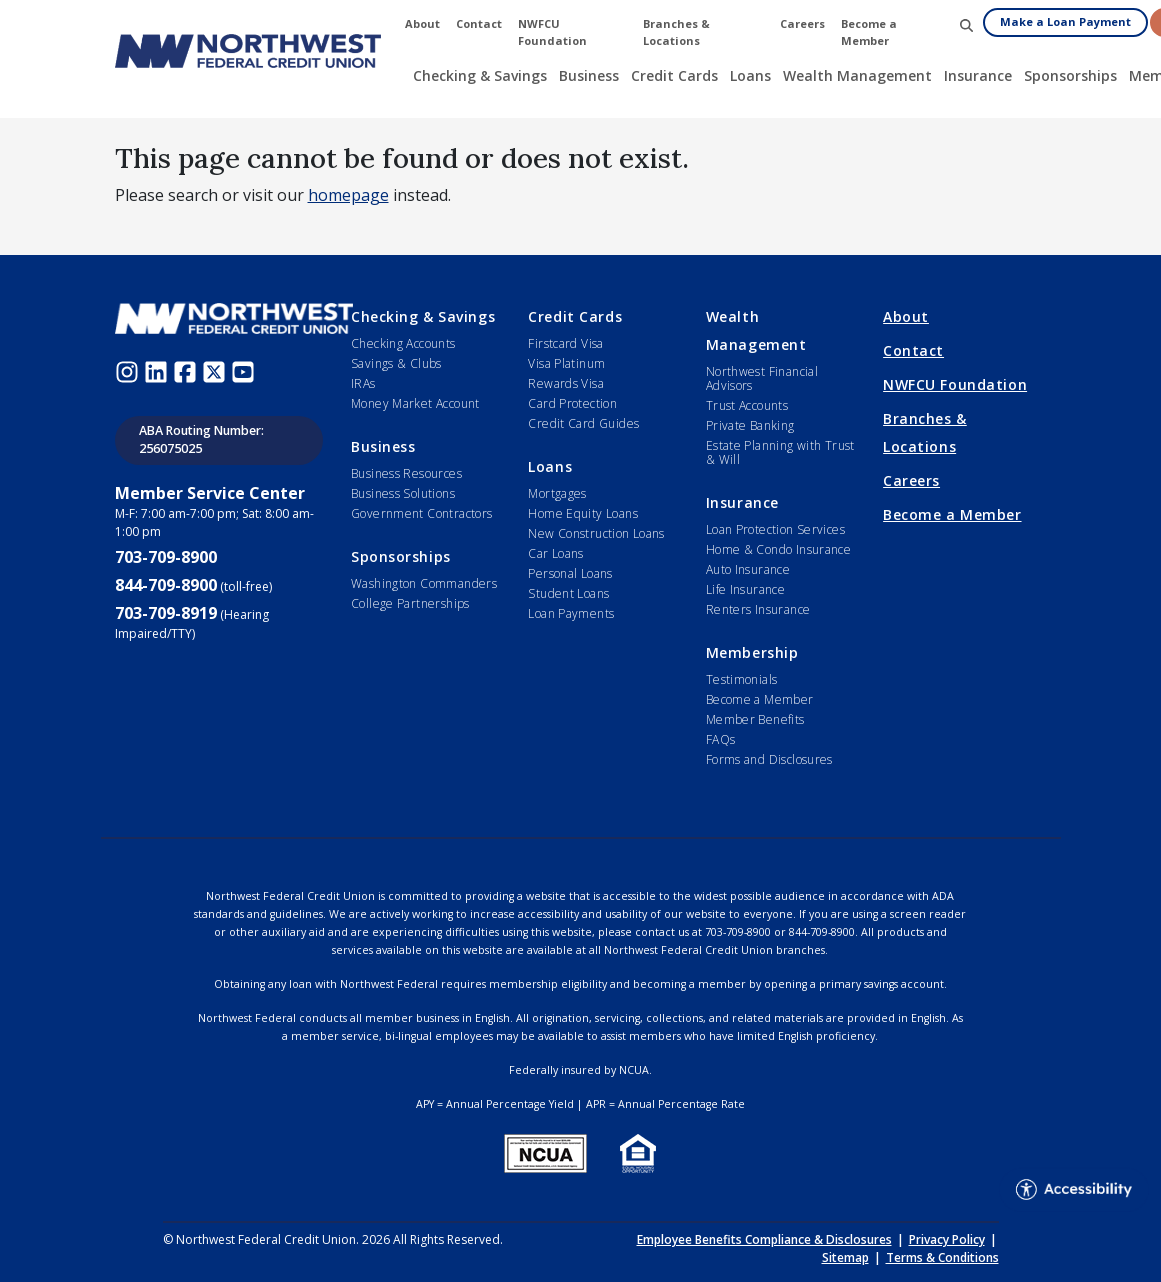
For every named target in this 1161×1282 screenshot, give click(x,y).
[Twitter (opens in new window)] (216, 370)
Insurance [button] (978, 75)
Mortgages (557, 493)
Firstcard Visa (565, 343)
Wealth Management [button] (857, 75)
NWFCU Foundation (955, 384)
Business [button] (589, 75)
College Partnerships (410, 603)
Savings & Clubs (396, 363)
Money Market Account (415, 403)
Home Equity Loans (583, 513)
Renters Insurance (758, 609)
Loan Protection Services (775, 529)
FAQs (721, 739)
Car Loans (555, 553)
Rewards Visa (566, 383)
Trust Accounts (747, 405)
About (906, 316)
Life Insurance (745, 589)
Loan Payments (571, 613)
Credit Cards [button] (674, 75)
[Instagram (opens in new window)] (129, 370)
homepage (348, 195)
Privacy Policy (947, 1239)
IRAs (363, 383)
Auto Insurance (748, 569)
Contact (913, 350)
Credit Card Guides (583, 423)
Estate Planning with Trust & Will (780, 452)
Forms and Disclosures (769, 759)
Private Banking (750, 425)
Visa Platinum (566, 363)
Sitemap (845, 1257)
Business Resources (406, 473)
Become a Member (760, 699)
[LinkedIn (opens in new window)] (158, 370)
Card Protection (572, 403)
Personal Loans (570, 573)
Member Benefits (755, 719)
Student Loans (568, 593)
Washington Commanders (424, 583)
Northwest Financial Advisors (762, 378)
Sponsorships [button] (1070, 75)
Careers (911, 480)
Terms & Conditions (942, 1257)
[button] (966, 24)
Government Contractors (421, 513)
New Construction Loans (596, 533)
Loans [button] (750, 75)
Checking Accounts (403, 343)
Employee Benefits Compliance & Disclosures (764, 1239)
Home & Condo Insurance (778, 549)
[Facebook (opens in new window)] (187, 370)
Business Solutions (403, 493)
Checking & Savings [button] (480, 75)
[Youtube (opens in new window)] (245, 370)
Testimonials (742, 679)
